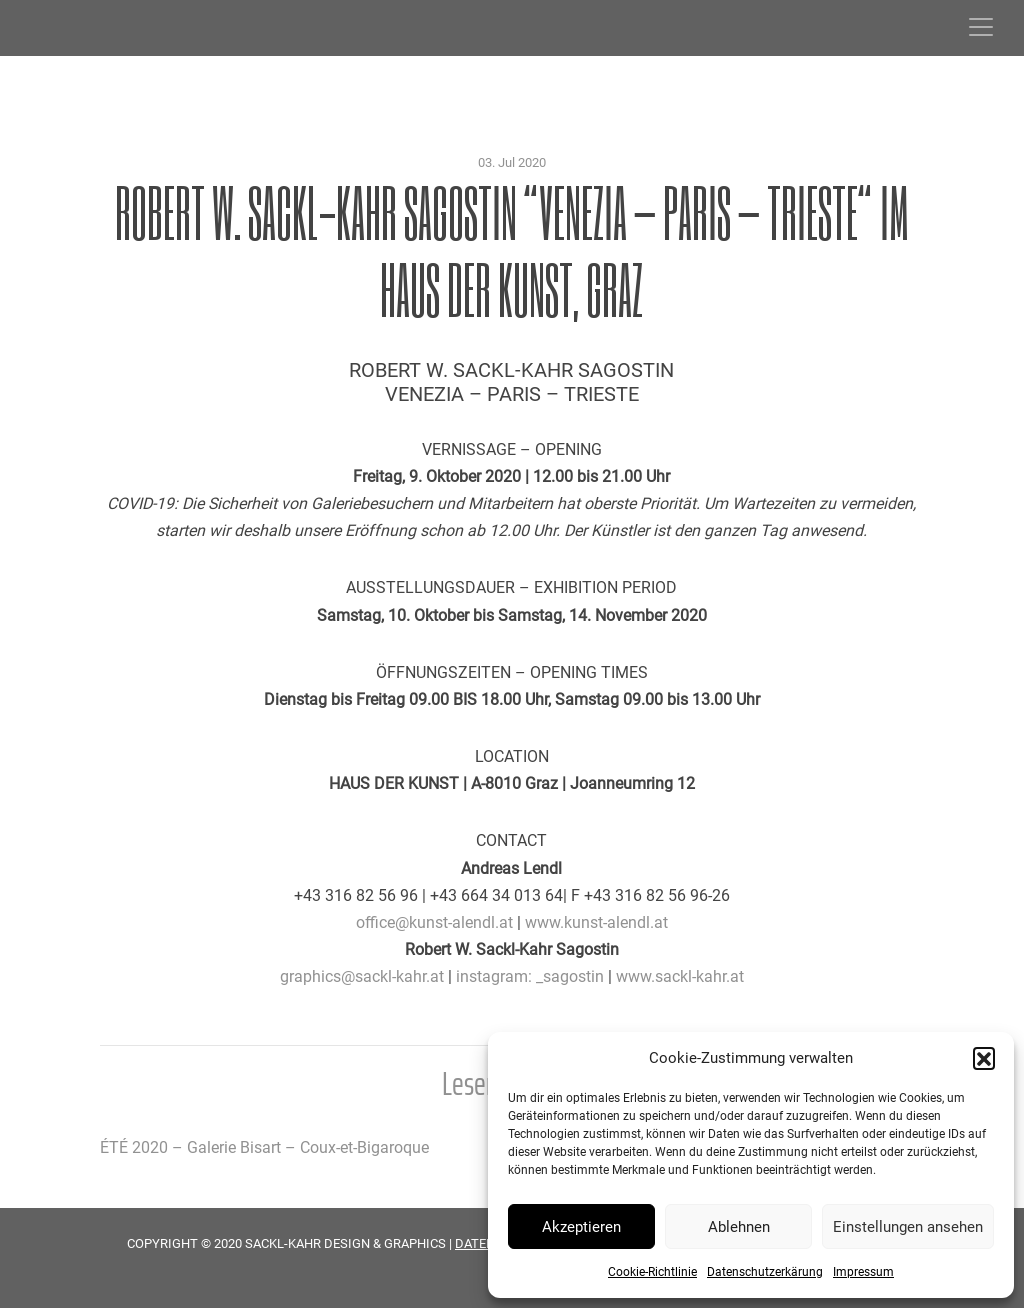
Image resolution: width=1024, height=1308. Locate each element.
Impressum (863, 1272)
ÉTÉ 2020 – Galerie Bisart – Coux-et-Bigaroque (264, 1147)
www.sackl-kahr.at (680, 976)
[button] (984, 1058)
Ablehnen (739, 1227)
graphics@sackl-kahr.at (362, 976)
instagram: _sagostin (530, 976)
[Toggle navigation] (981, 27)
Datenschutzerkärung (765, 1272)
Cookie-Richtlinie (652, 1272)
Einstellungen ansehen (908, 1227)
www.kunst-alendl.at (596, 922)
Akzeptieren (581, 1227)
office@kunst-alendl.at (434, 922)
